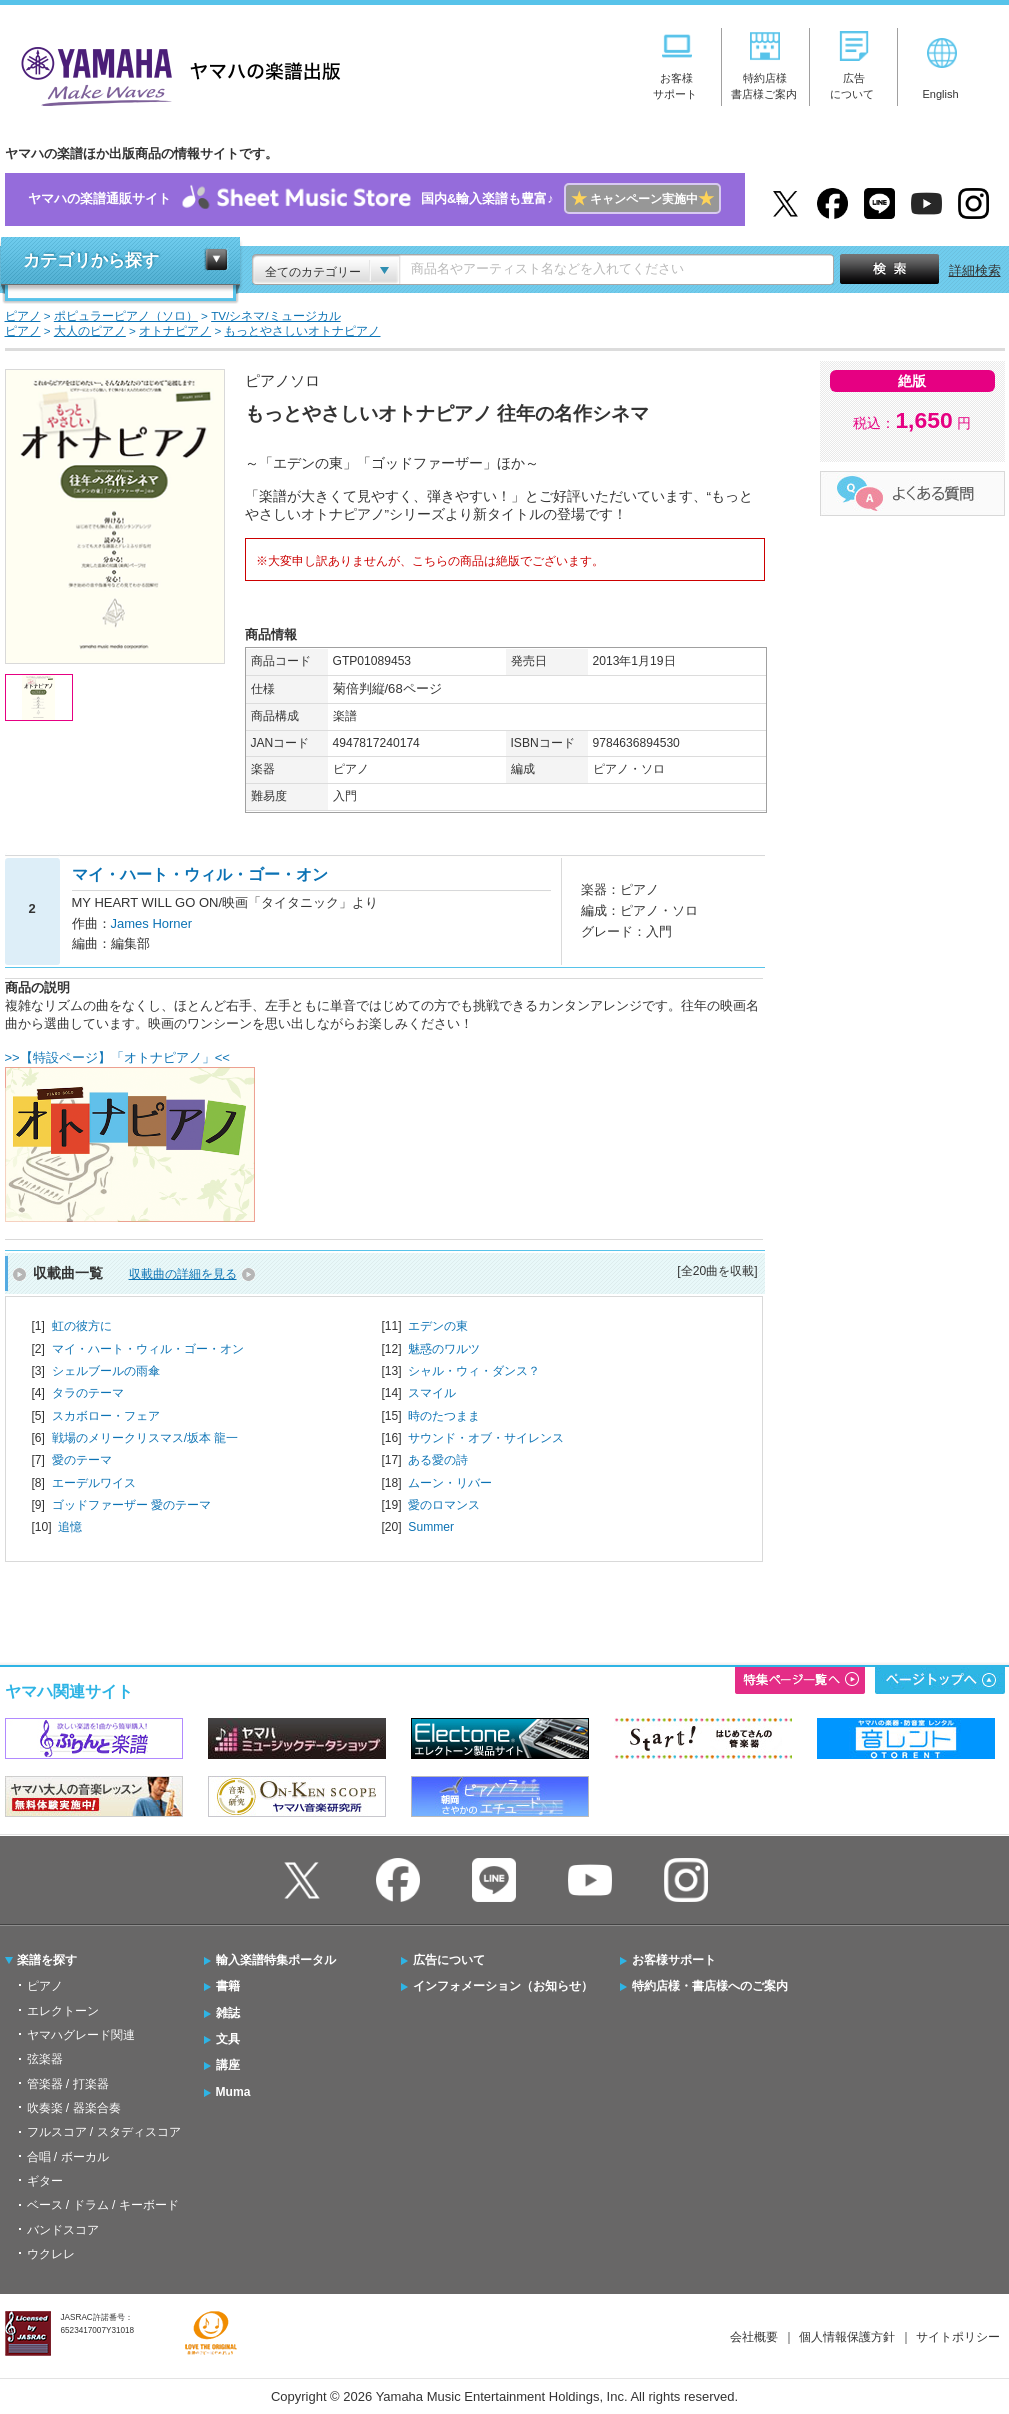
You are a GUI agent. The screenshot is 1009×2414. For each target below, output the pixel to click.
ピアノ (45, 1986)
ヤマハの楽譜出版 (175, 73)
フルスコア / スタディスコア (104, 2132)
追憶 (70, 1527)
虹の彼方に (82, 1326)
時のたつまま (444, 1416)
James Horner (152, 923)
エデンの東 (438, 1326)
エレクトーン (63, 2011)
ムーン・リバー (450, 1483)
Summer (431, 1527)
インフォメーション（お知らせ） (503, 1986)
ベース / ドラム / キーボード (103, 2205)
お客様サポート (674, 1960)
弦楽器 (45, 2059)
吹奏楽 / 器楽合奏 (74, 2108)
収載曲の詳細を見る (183, 1274)
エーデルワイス (94, 1483)
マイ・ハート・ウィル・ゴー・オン (148, 1349)
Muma (233, 2092)
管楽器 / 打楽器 (68, 2084)
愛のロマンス (444, 1505)
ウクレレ (51, 2254)
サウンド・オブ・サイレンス (486, 1438)
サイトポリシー (958, 2337)
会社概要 (754, 2337)
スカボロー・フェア (106, 1416)
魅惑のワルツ (444, 1349)
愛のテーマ (82, 1460)
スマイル (432, 1393)
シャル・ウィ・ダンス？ (474, 1371)
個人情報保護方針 (847, 2337)
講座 (228, 2065)
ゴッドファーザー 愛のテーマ (131, 1505)
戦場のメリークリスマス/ (145, 1438)
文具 (228, 2039)
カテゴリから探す (91, 260)
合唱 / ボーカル (68, 2157)
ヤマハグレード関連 (81, 2035)
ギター (45, 2181)
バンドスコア (63, 2230)
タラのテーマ (88, 1393)
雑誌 (228, 2013)
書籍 (228, 1986)
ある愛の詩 (438, 1460)
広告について (449, 1960)
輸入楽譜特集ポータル (276, 1960)
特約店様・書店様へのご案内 (710, 1986)
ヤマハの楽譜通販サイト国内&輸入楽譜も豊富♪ (374, 199)
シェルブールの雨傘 (106, 1371)
